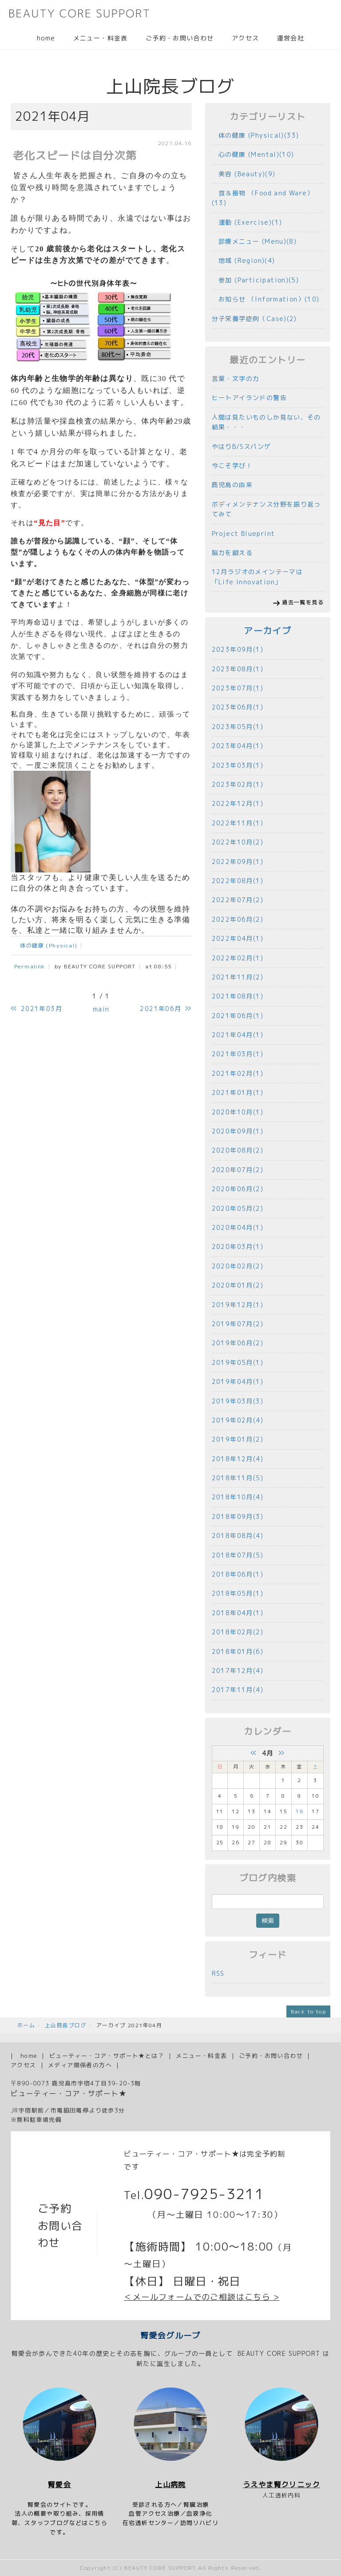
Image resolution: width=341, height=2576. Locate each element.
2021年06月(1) (237, 1015)
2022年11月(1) (237, 823)
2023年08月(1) (237, 669)
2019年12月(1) (237, 1304)
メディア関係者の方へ (80, 2065)
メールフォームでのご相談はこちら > (206, 2297)
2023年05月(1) (237, 726)
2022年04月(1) (237, 938)
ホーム (26, 2025)
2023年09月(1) (237, 649)
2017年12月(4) (237, 1670)
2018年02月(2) (237, 1632)
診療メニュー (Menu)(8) (254, 241)
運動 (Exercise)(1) (247, 222)
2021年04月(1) (237, 1034)
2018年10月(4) (237, 1497)
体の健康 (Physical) (45, 945)
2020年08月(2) (237, 1150)
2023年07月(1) (237, 688)
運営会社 (290, 38)
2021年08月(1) (237, 996)
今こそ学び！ (232, 465)
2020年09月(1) (237, 1131)
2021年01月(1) (237, 1092)
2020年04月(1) (237, 1227)
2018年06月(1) (237, 1574)
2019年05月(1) (237, 1362)
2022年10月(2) (237, 842)
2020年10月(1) (237, 1112)
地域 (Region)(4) (243, 260)
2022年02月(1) (237, 958)
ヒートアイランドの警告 (249, 397)
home (46, 38)
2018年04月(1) (237, 1613)
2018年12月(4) (237, 1458)
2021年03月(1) (237, 1054)
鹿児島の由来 (232, 484)
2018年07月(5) (237, 1555)
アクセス (245, 38)
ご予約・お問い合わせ (180, 38)
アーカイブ (267, 631)
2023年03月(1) (237, 765)
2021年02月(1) (237, 1073)
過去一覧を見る (303, 602)
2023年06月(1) (237, 707)
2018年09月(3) (237, 1516)
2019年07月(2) (237, 1324)
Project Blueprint (243, 533)
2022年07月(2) (237, 900)
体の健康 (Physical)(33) (255, 135)
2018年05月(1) (237, 1593)
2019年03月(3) (237, 1401)
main (101, 1009)
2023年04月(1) (237, 745)
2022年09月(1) (237, 861)
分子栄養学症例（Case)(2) (254, 318)
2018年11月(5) (237, 1478)
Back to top (308, 2011)
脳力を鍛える (232, 552)
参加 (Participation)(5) (255, 280)
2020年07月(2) (237, 1169)
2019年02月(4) (237, 1420)
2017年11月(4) (237, 1689)
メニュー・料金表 (100, 38)
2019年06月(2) (237, 1343)
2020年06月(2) (237, 1189)
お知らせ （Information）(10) (266, 299)
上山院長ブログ (66, 2025)
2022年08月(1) (237, 880)
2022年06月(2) (237, 919)
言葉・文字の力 (236, 378)
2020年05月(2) (237, 1208)
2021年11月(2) (237, 977)
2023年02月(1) (237, 784)
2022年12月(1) (237, 803)
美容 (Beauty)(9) (244, 174)
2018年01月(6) (237, 1651)
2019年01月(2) (237, 1439)
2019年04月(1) (237, 1381)
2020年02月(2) (237, 1266)
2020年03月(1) (237, 1246)
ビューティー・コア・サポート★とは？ (106, 2056)
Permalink (29, 966)
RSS (218, 1973)
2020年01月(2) (237, 1285)
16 (299, 1811)
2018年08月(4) (237, 1535)
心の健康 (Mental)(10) (253, 154)
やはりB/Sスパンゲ (241, 446)
